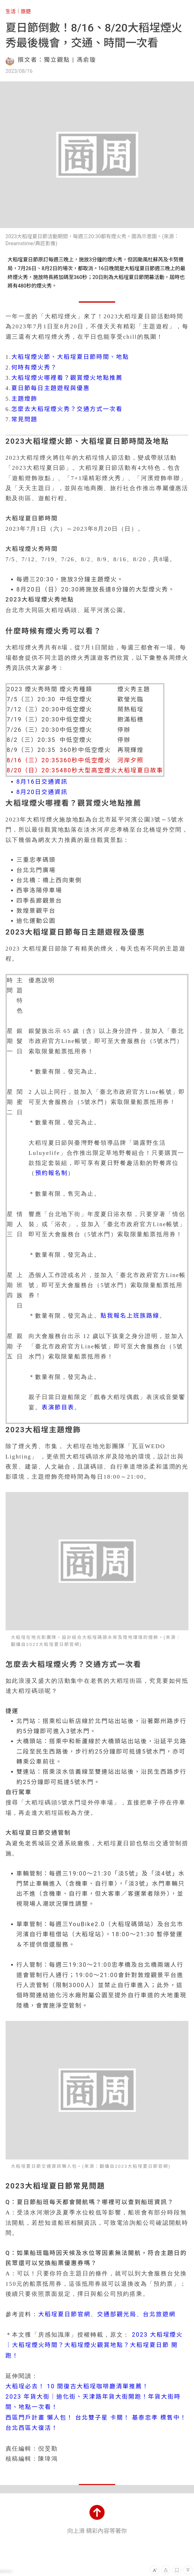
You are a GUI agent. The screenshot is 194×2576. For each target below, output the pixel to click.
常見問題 (24, 419)
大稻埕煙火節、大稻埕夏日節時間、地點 (70, 357)
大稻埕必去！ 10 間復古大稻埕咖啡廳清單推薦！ (77, 2386)
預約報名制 (51, 1173)
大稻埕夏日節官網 (64, 2314)
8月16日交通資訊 (42, 781)
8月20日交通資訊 (42, 792)
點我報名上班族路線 (130, 1315)
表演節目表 (58, 1407)
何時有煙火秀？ (34, 367)
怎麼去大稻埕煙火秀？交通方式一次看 (67, 409)
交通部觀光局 (116, 2314)
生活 (11, 11)
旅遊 (26, 11)
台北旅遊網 (159, 2314)
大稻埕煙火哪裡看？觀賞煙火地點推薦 (67, 377)
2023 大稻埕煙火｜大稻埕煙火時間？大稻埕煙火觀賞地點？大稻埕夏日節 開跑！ (94, 2345)
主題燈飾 (24, 398)
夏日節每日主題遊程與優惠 (50, 388)
